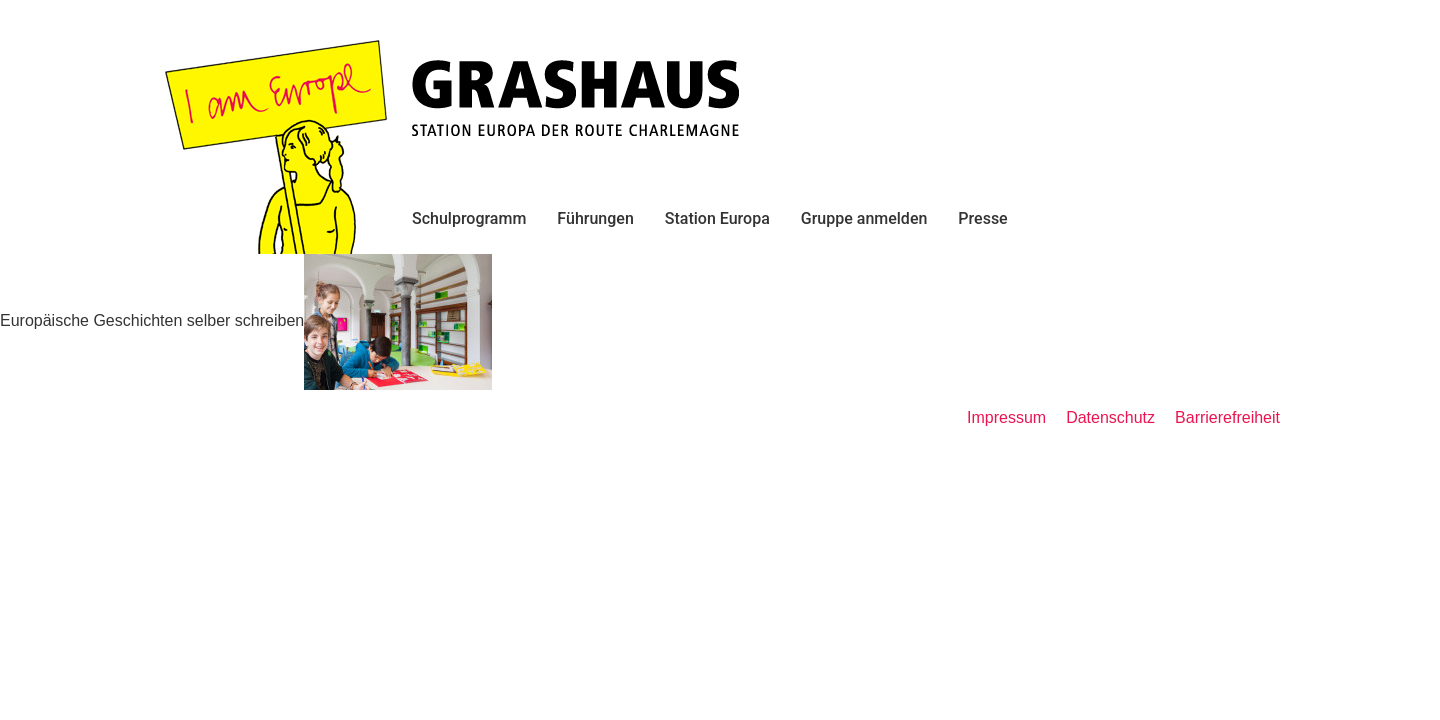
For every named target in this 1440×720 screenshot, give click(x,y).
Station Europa (717, 218)
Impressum (1006, 417)
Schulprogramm (469, 218)
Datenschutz (1110, 417)
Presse (982, 218)
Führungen (595, 218)
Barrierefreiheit (1227, 417)
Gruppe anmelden (864, 218)
